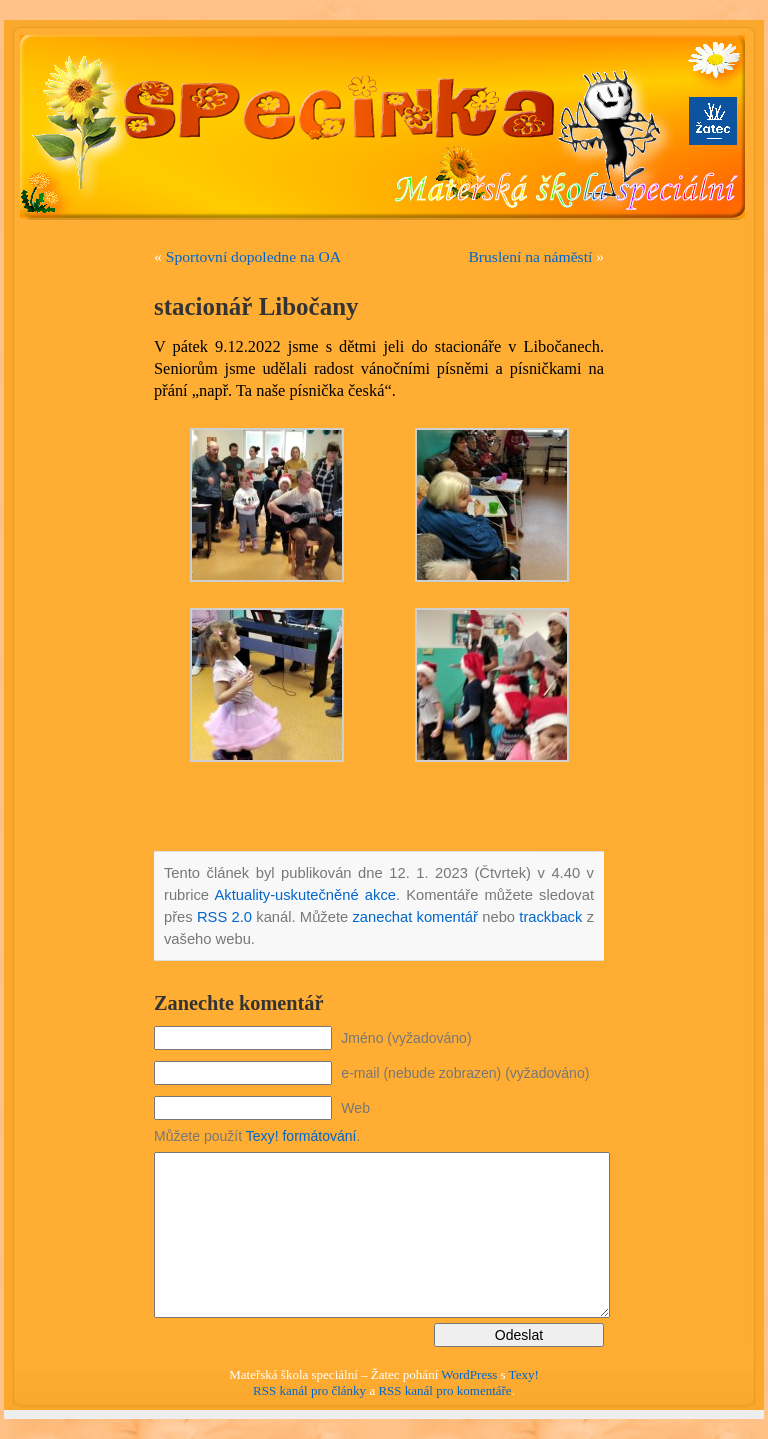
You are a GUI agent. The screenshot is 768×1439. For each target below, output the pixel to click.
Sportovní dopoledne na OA (253, 256)
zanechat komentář (415, 917)
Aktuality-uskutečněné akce (305, 895)
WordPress (469, 1374)
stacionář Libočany (256, 306)
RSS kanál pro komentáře (444, 1390)
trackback (550, 917)
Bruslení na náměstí (530, 256)
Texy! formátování (301, 1136)
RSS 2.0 (224, 917)
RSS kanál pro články (309, 1390)
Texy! (524, 1374)
